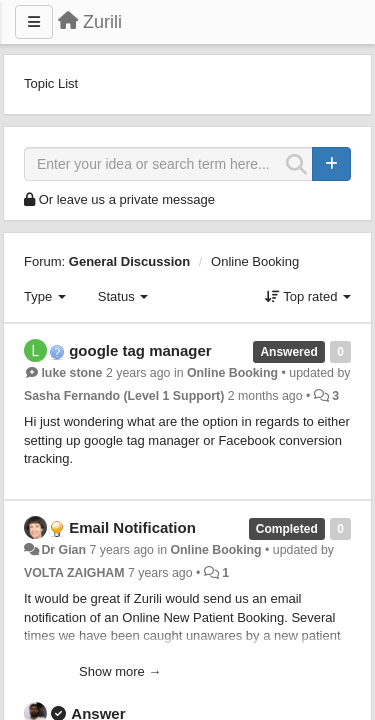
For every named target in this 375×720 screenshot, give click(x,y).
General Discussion (129, 261)
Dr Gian (63, 550)
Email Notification (132, 527)
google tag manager (140, 350)
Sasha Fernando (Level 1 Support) (124, 396)
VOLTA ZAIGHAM (74, 573)
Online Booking (255, 261)
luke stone (71, 373)
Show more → (120, 671)
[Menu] (34, 22)
